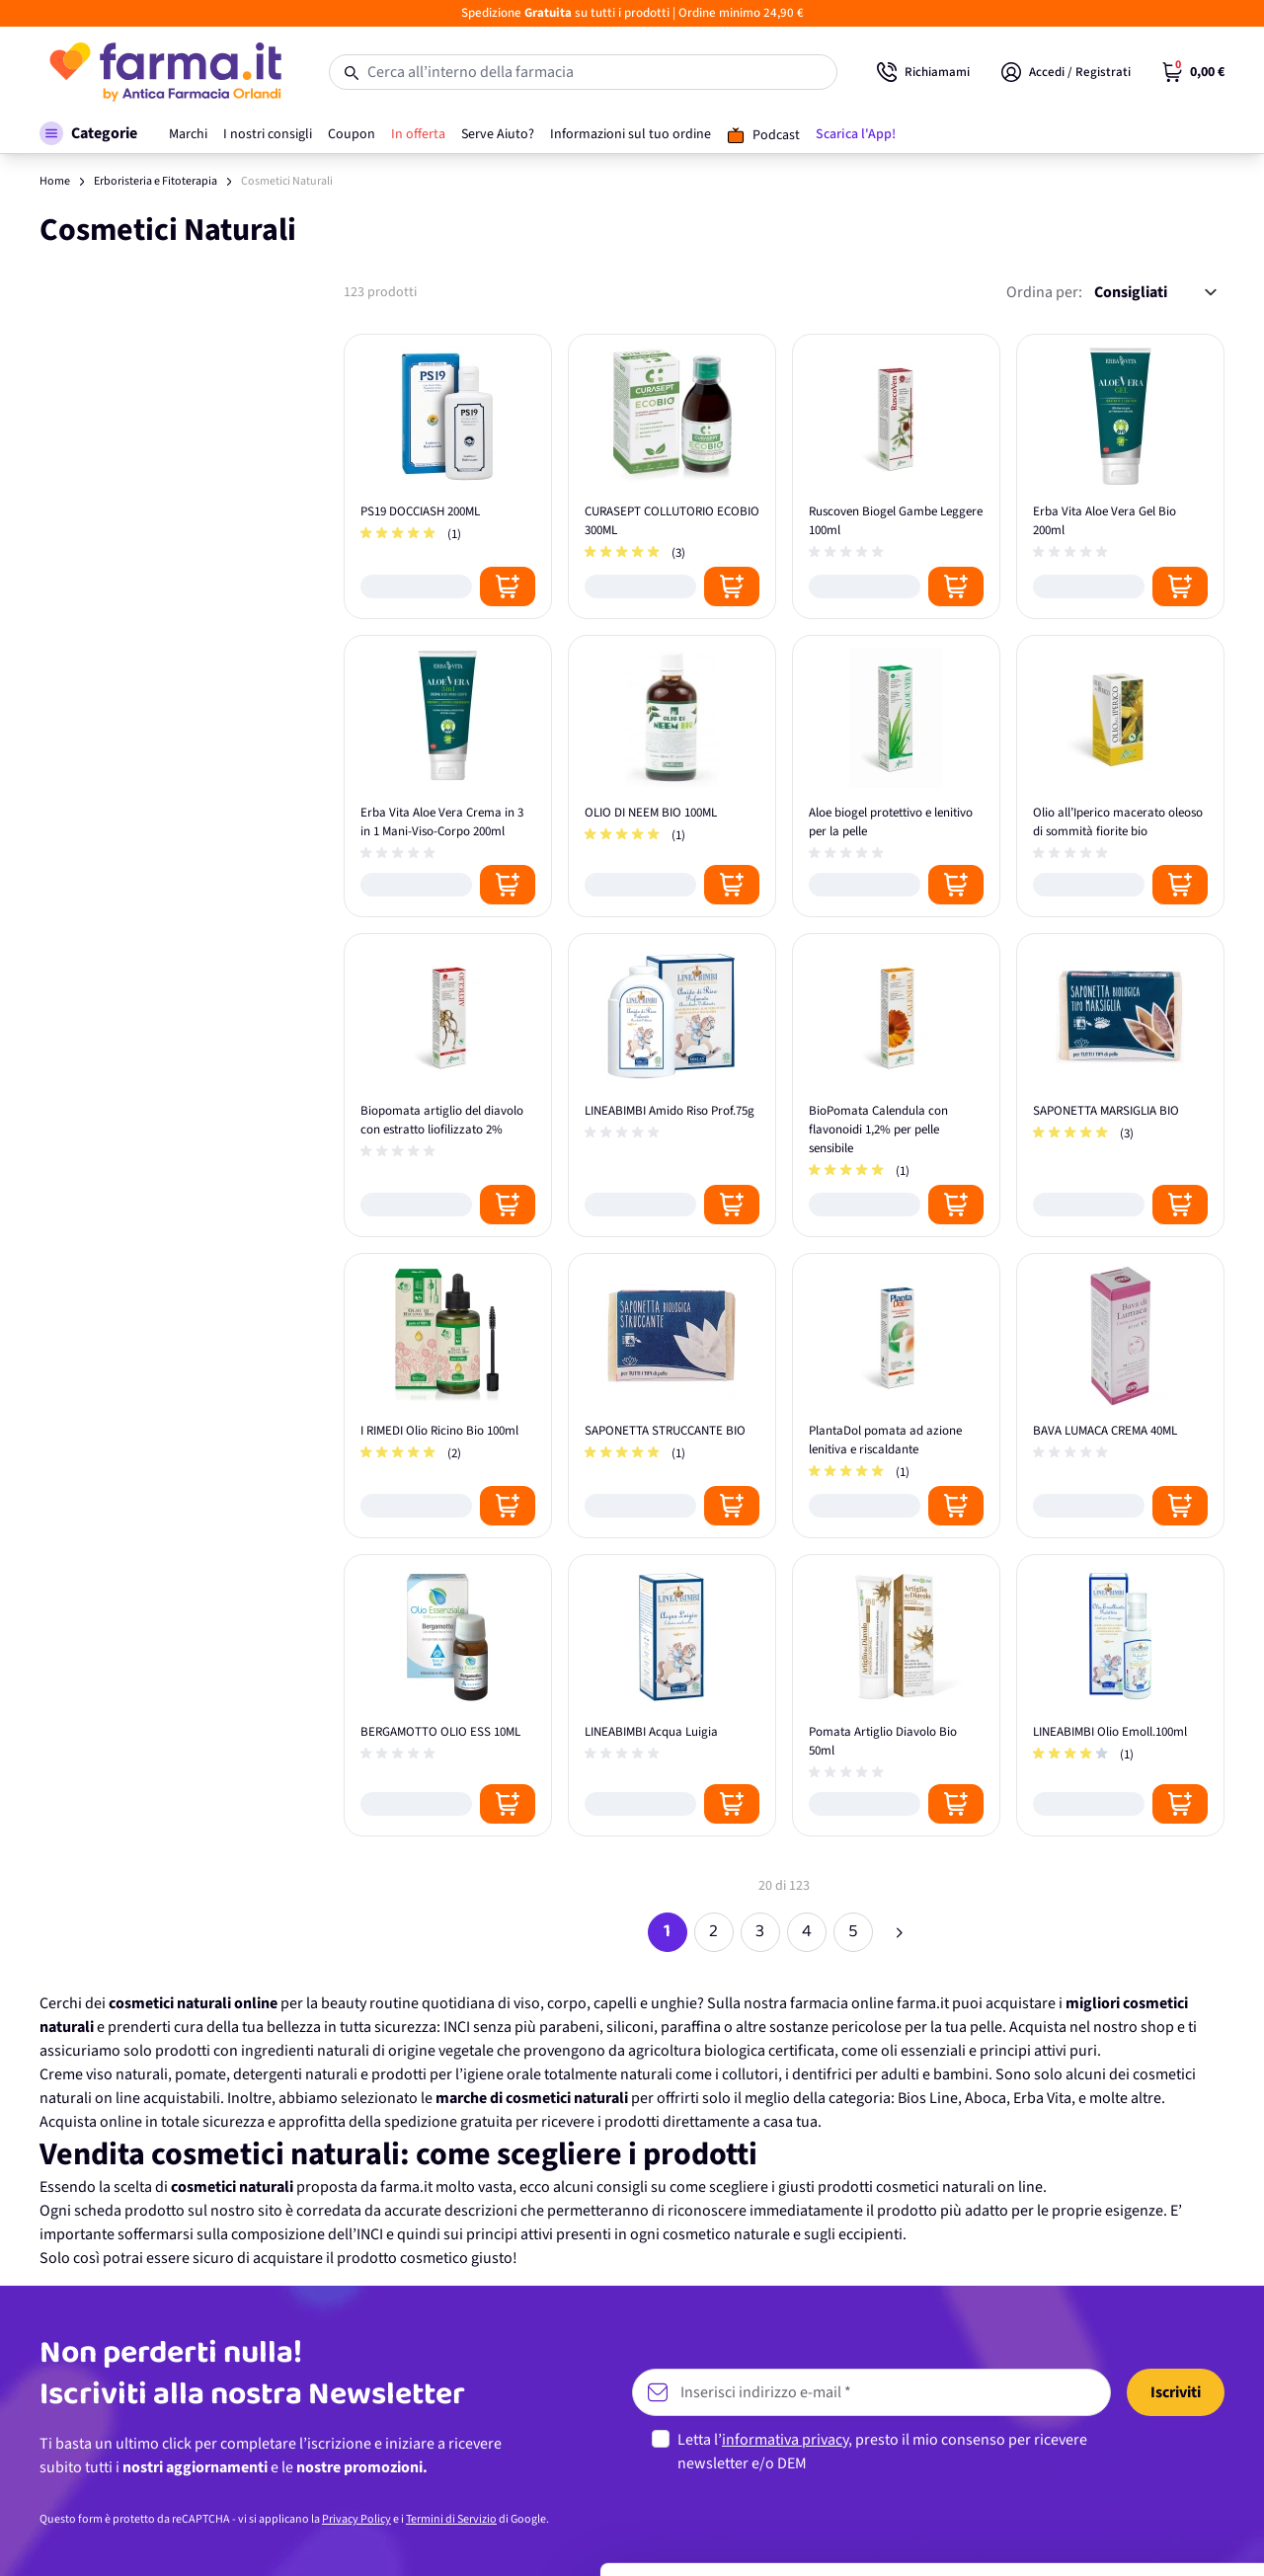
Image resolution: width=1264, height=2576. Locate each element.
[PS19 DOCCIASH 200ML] (448, 476)
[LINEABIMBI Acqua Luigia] (672, 1695)
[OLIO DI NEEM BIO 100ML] (672, 776)
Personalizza (1099, 2432)
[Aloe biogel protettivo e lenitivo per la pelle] (896, 776)
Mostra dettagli (312, 2537)
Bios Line (928, 2098)
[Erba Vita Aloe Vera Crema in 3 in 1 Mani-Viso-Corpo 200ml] (448, 776)
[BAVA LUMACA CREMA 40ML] (1120, 1395)
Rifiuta (1099, 2497)
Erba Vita (1042, 2098)
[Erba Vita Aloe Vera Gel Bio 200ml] (1120, 476)
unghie (674, 2003)
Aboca (985, 2098)
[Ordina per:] (1155, 292)
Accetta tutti (1100, 2368)
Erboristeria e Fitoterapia (155, 181)
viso (527, 2003)
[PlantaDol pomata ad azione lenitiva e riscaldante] (896, 1395)
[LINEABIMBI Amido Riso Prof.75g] (672, 1085)
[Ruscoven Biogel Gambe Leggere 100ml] (896, 476)
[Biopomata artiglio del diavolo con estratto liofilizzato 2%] (448, 1085)
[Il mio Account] (1066, 72)
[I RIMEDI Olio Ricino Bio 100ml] (448, 1395)
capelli (615, 2003)
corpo (567, 2003)
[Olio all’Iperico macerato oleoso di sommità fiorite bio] (1120, 776)
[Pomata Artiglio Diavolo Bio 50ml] (896, 1695)
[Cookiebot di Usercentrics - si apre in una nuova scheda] (127, 2537)
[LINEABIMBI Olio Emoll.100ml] (1120, 1695)
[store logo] (164, 72)
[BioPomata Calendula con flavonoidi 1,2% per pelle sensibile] (896, 1085)
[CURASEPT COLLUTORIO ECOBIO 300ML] (672, 476)
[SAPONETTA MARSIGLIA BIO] (1120, 1085)
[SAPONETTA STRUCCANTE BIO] (672, 1395)
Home (55, 181)
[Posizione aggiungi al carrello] (507, 586)
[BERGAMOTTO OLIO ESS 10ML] (448, 1695)
